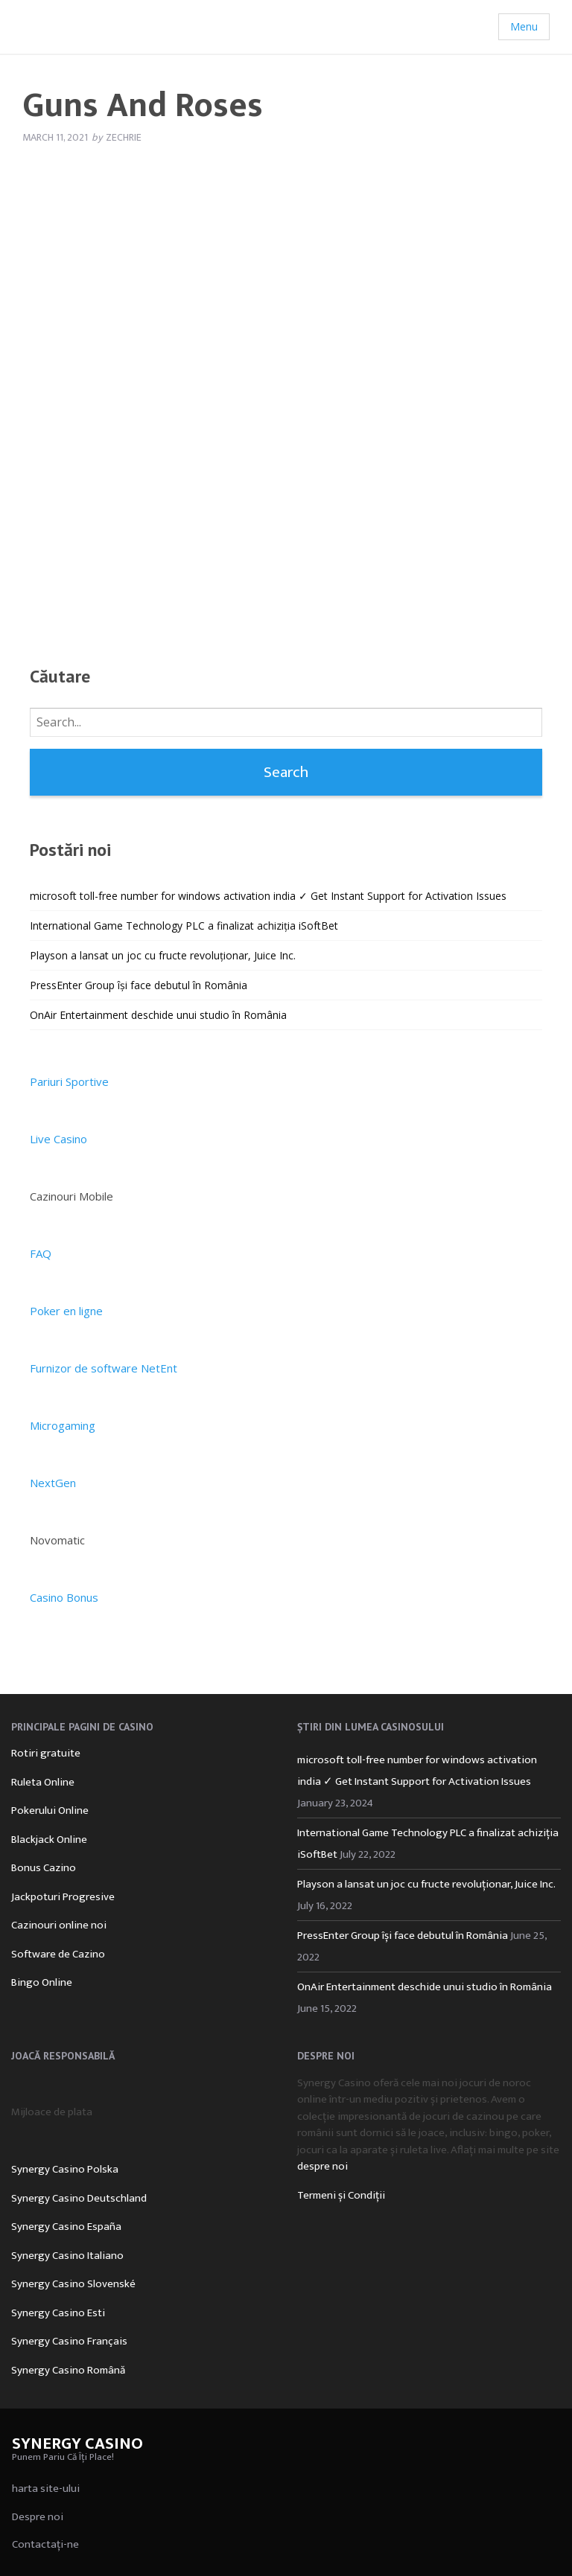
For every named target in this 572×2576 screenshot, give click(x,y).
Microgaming (62, 1425)
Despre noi (37, 2517)
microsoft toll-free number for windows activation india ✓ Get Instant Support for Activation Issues (268, 896)
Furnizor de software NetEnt (103, 1368)
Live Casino (58, 1138)
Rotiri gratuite (45, 1753)
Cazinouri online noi (59, 1925)
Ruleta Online (42, 1782)
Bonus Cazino (43, 1868)
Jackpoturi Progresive (63, 1897)
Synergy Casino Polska (64, 2169)
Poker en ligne (66, 1310)
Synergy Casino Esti (58, 2313)
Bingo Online (41, 1982)
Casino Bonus (64, 1597)
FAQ (40, 1253)
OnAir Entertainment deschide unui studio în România (158, 1015)
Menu (524, 26)
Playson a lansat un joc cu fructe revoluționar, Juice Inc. (163, 955)
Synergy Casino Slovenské (73, 2284)
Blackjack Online (49, 1839)
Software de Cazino (58, 1954)
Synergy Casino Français (69, 2341)
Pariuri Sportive (69, 1081)
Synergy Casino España (66, 2226)
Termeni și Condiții (341, 2195)
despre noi (322, 2166)
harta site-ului (46, 2488)
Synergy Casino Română (68, 2370)
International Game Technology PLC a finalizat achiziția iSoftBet (184, 925)
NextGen (53, 1482)
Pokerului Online (50, 1810)
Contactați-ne (45, 2544)
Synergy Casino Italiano (67, 2255)
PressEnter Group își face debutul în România (138, 985)
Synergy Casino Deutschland (79, 2198)
